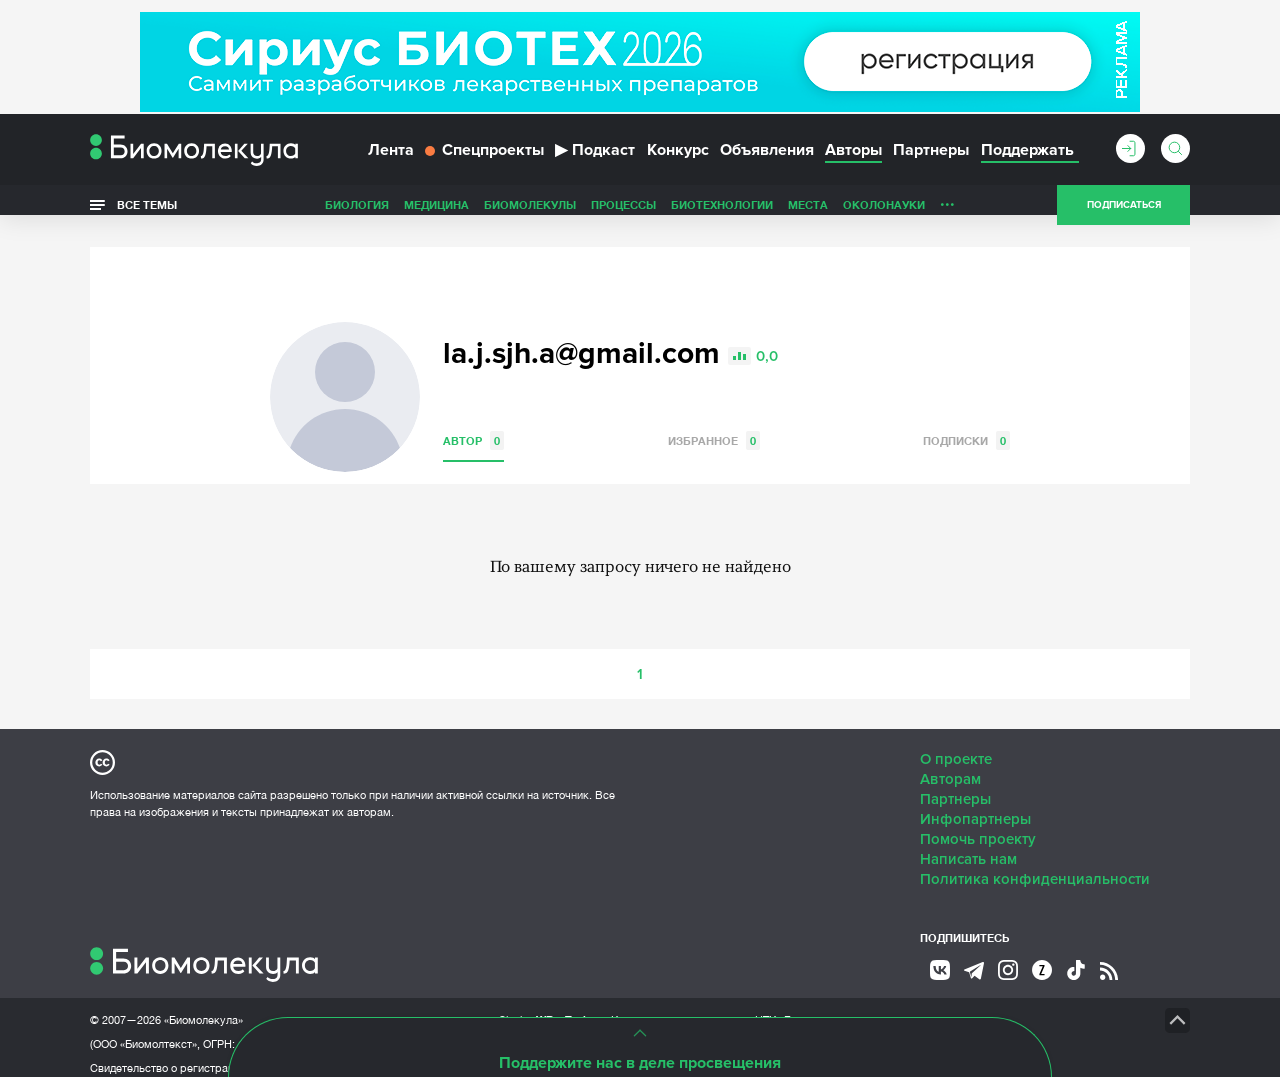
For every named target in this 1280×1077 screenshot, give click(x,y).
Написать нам (968, 846)
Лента (391, 158)
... (947, 209)
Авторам (950, 766)
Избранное (714, 427)
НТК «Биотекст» (795, 1007)
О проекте (956, 746)
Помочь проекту (978, 826)
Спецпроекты (484, 158)
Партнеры (931, 158)
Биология (357, 213)
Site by (544, 1006)
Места (808, 213)
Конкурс (678, 158)
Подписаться (1124, 214)
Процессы (623, 213)
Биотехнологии (722, 213)
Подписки (966, 427)
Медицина (436, 213)
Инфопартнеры (975, 806)
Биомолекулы (530, 213)
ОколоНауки (884, 213)
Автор (473, 427)
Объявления (767, 158)
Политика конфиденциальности (1035, 866)
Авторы (853, 158)
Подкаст (595, 158)
